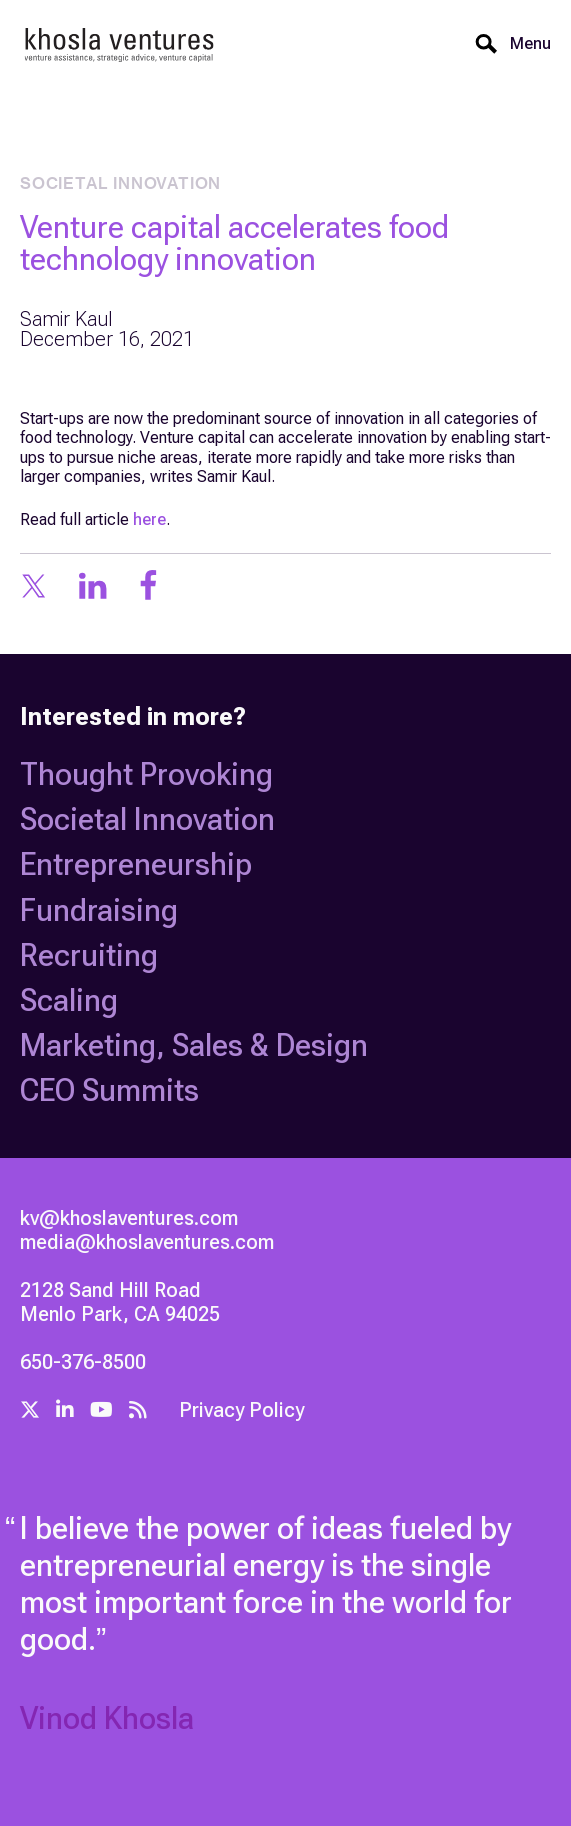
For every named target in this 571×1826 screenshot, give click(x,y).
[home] (120, 43)
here (149, 519)
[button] (524, 44)
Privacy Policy (241, 1410)
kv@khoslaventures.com (129, 1218)
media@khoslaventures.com (147, 1242)
